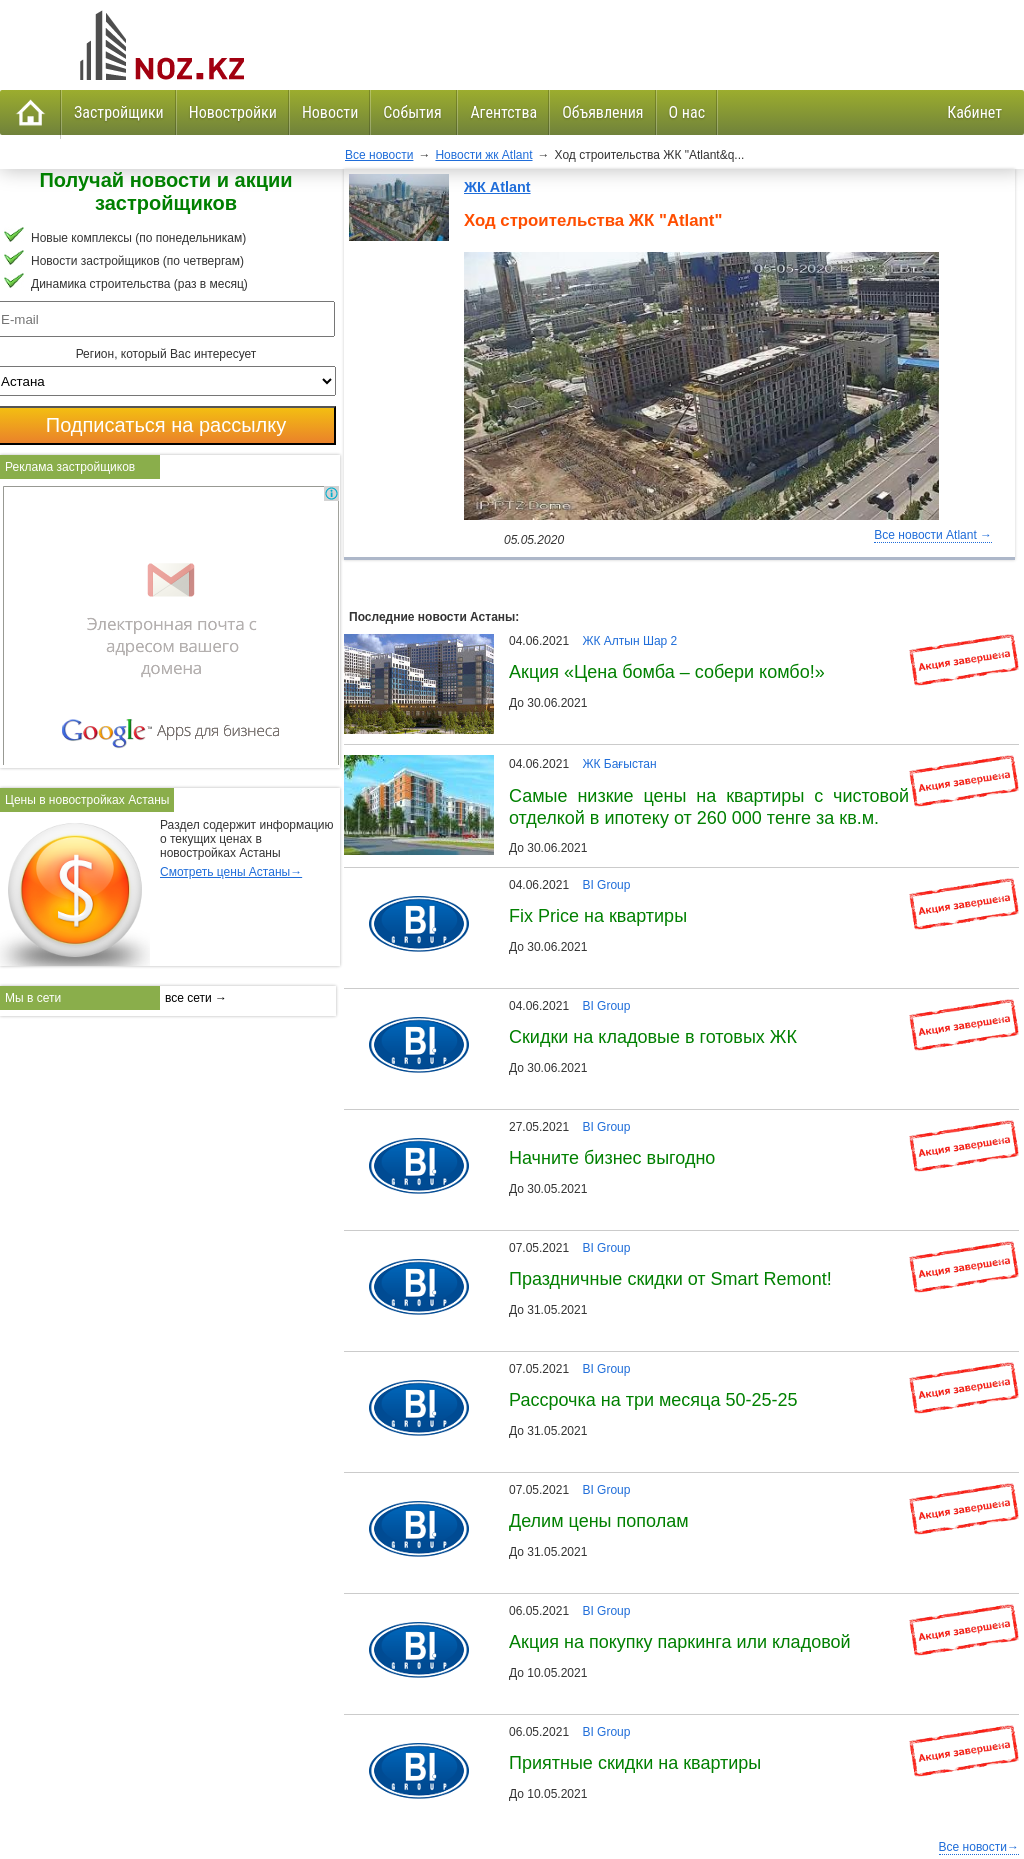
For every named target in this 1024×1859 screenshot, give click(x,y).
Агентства (503, 112)
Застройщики (119, 112)
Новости (330, 112)
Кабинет (974, 112)
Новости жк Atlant (483, 155)
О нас (687, 112)
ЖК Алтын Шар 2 (629, 641)
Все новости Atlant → (933, 535)
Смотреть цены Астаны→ (231, 872)
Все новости (379, 155)
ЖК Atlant (497, 187)
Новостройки (233, 112)
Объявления (602, 112)
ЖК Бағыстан (619, 764)
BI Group (606, 885)
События (414, 112)
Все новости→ (979, 1847)
